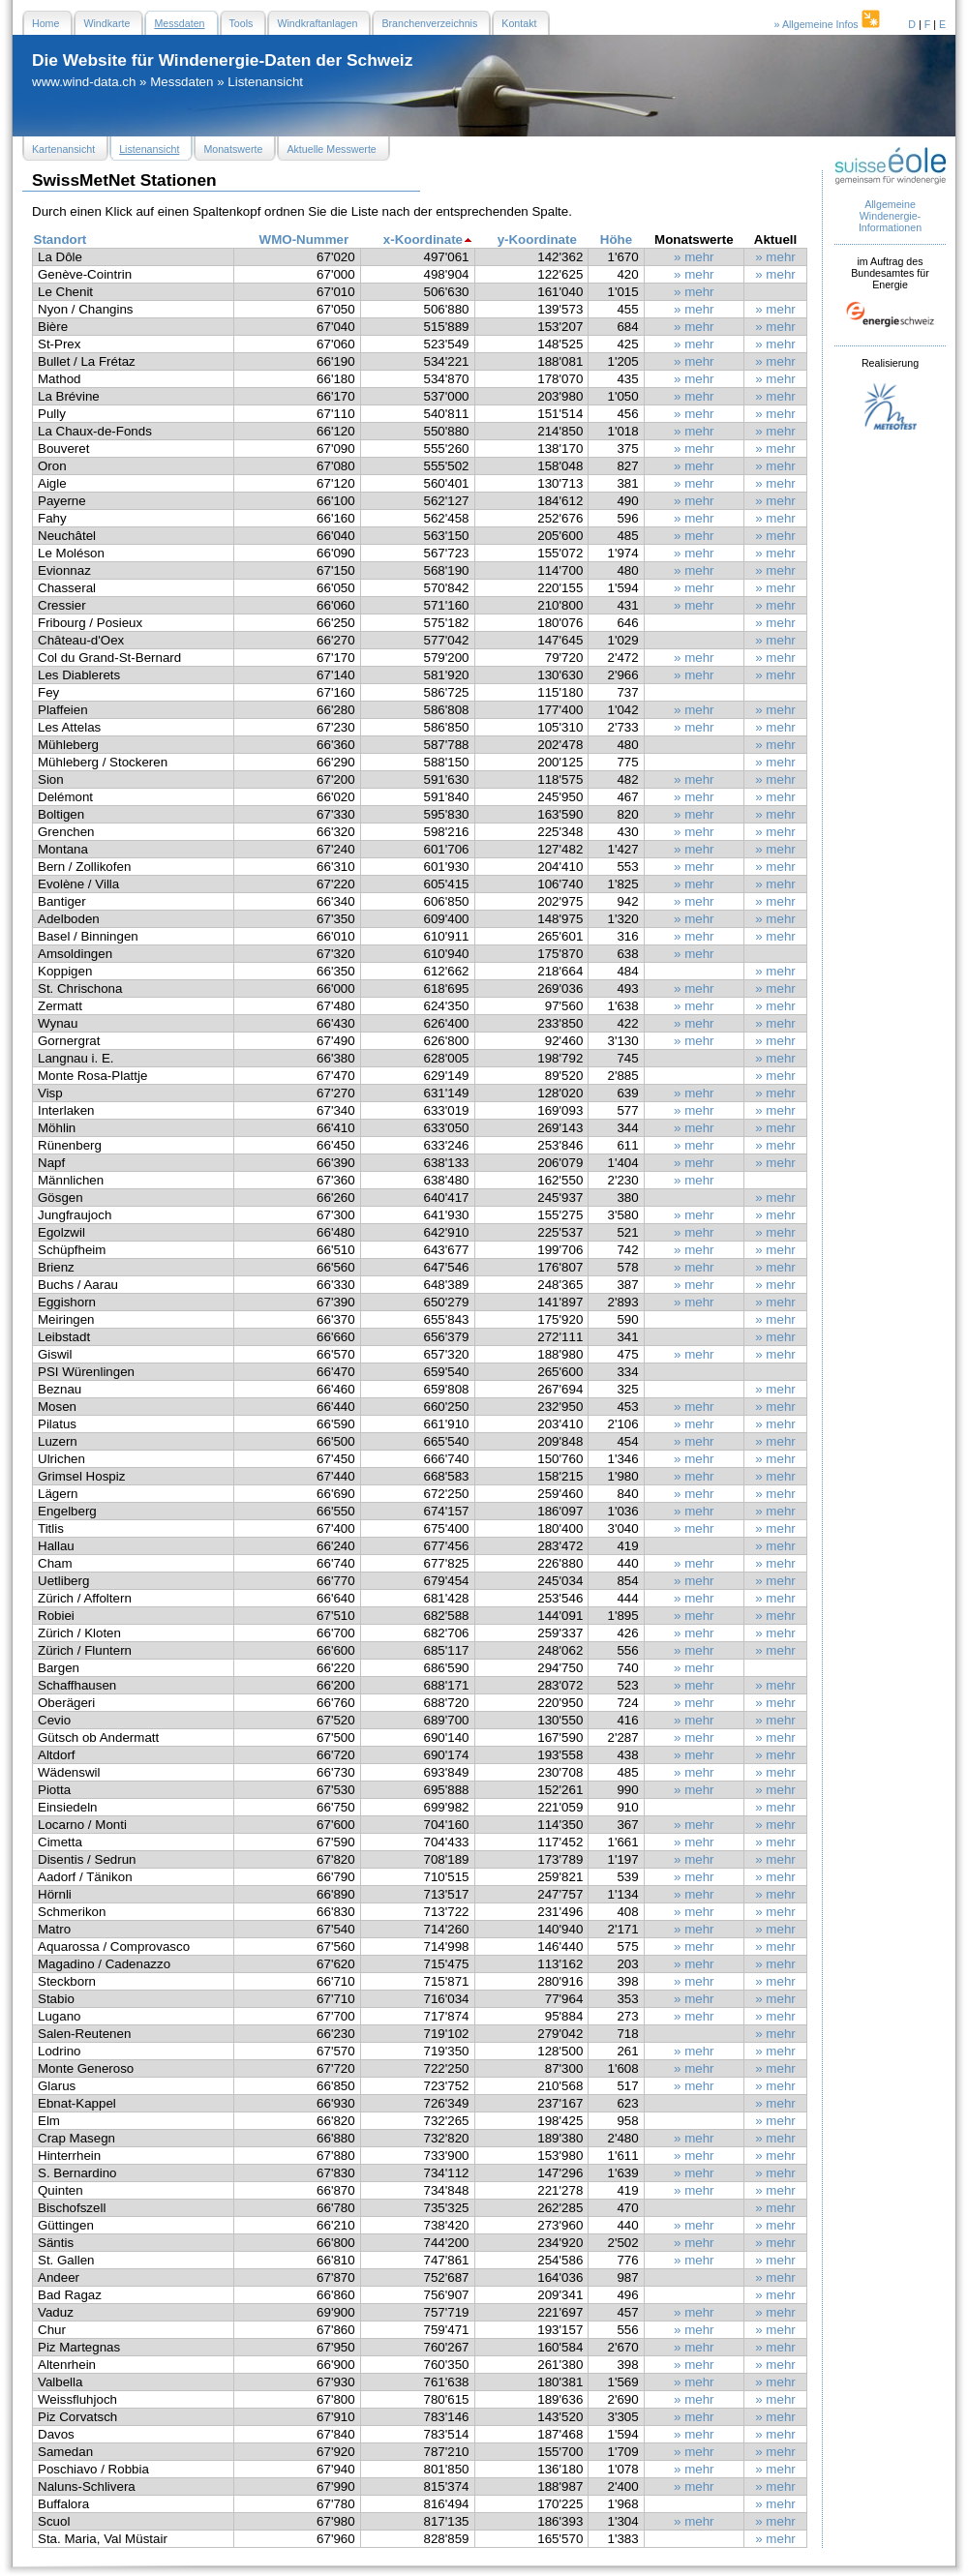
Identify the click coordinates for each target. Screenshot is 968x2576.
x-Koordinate (423, 239)
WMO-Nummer (304, 239)
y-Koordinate (537, 239)
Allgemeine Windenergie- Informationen (890, 215)
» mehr (693, 257)
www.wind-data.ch (84, 82)
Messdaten (181, 82)
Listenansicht (265, 82)
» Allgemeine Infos (828, 24)
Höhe (616, 239)
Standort (60, 239)
